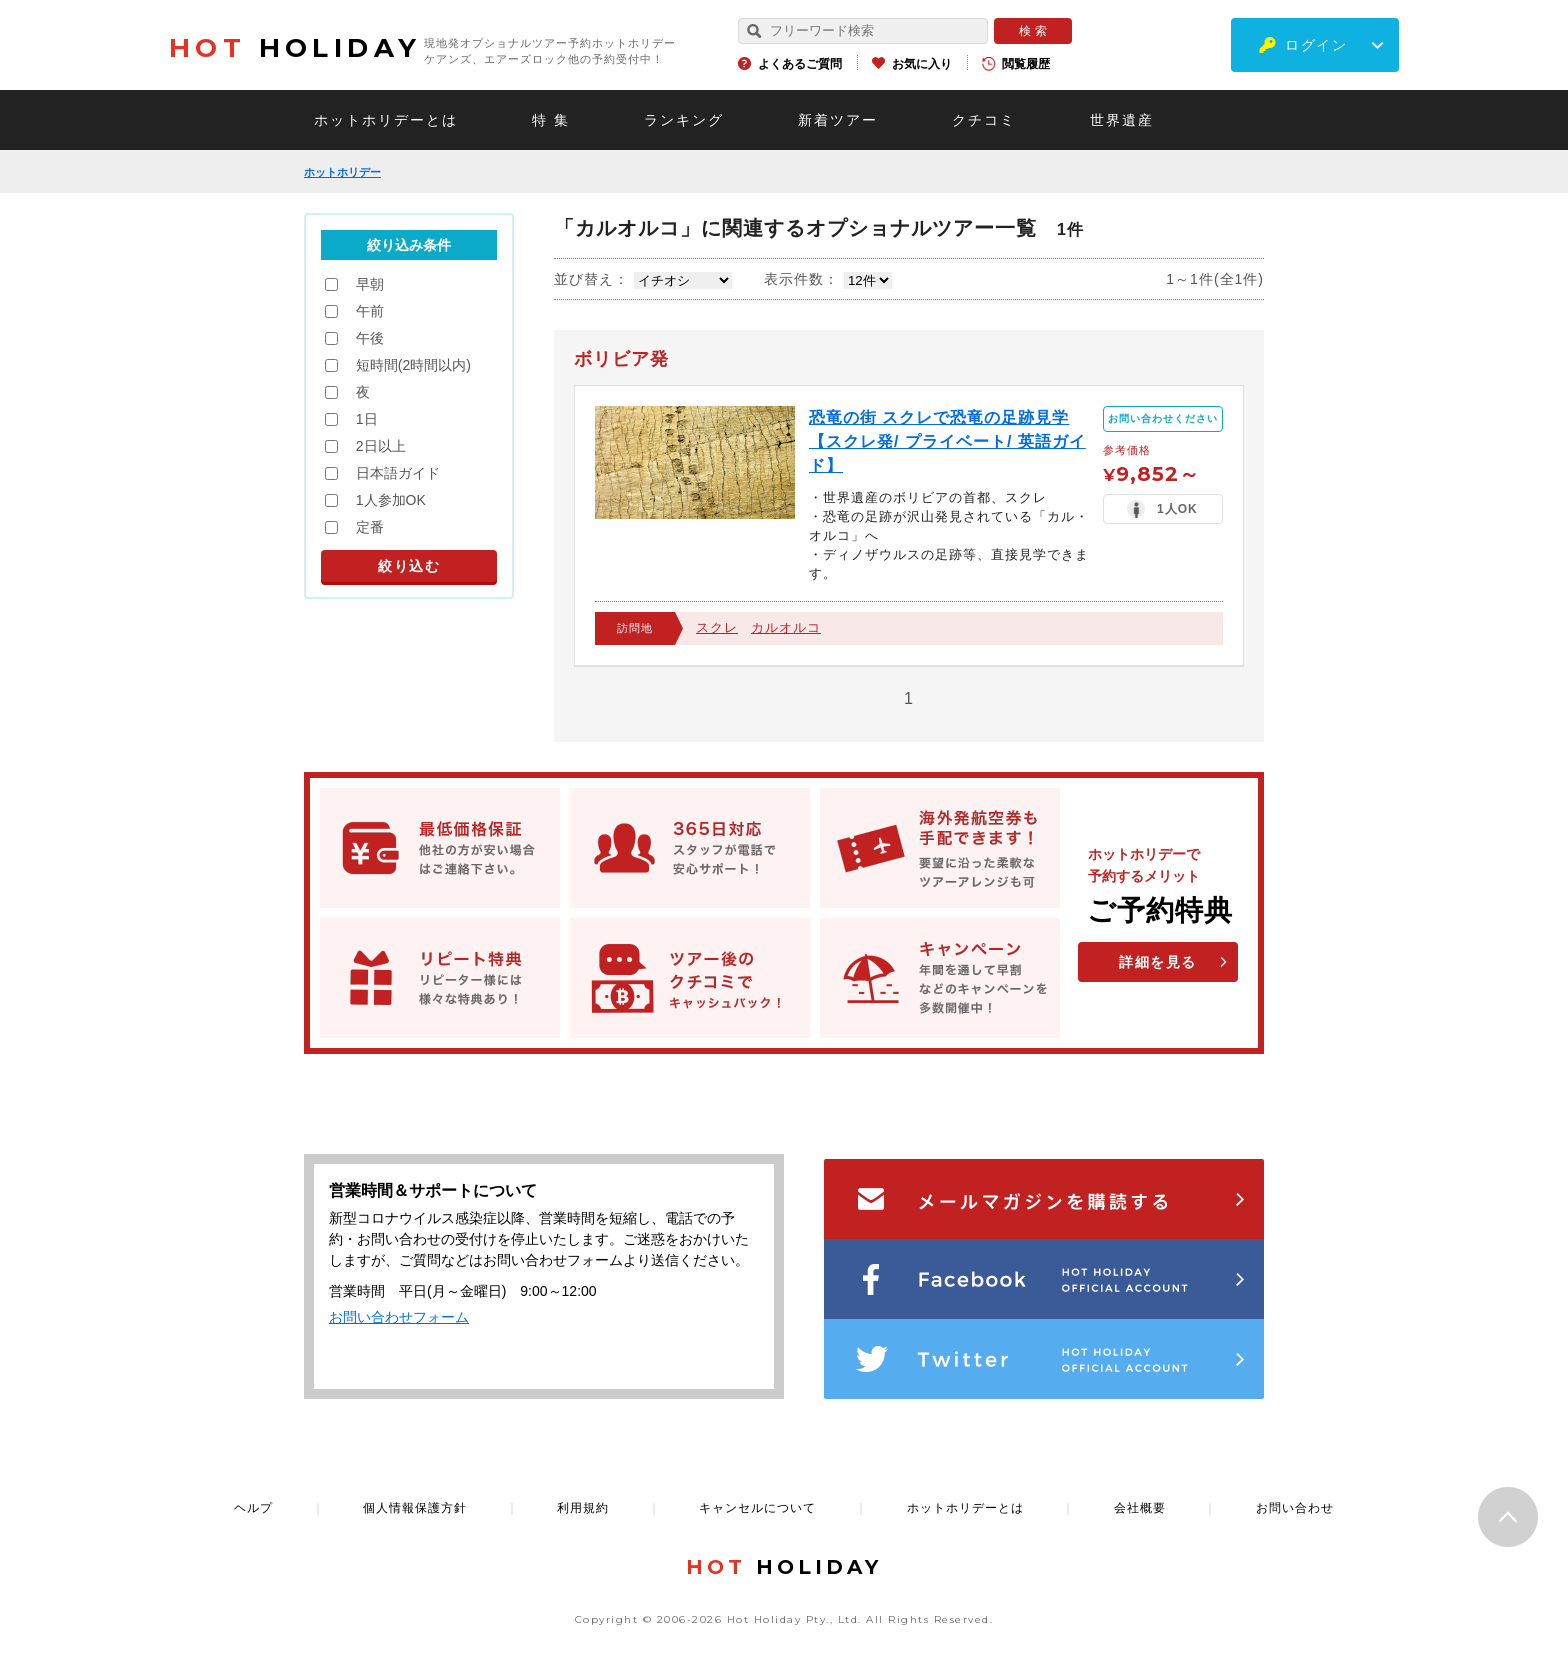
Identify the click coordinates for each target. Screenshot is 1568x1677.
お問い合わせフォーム (399, 1317)
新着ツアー (838, 120)
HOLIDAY (295, 48)
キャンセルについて (757, 1508)
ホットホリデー (342, 172)
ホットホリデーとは (386, 120)
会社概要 (1140, 1508)
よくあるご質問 (800, 64)
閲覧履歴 (1026, 64)
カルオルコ (786, 627)
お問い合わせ (1295, 1508)
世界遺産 (1122, 120)
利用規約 (583, 1508)
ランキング (684, 120)
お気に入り (922, 64)
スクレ (717, 627)
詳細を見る (1158, 962)
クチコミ (984, 120)
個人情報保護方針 (415, 1508)
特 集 (551, 120)
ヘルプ (253, 1508)
